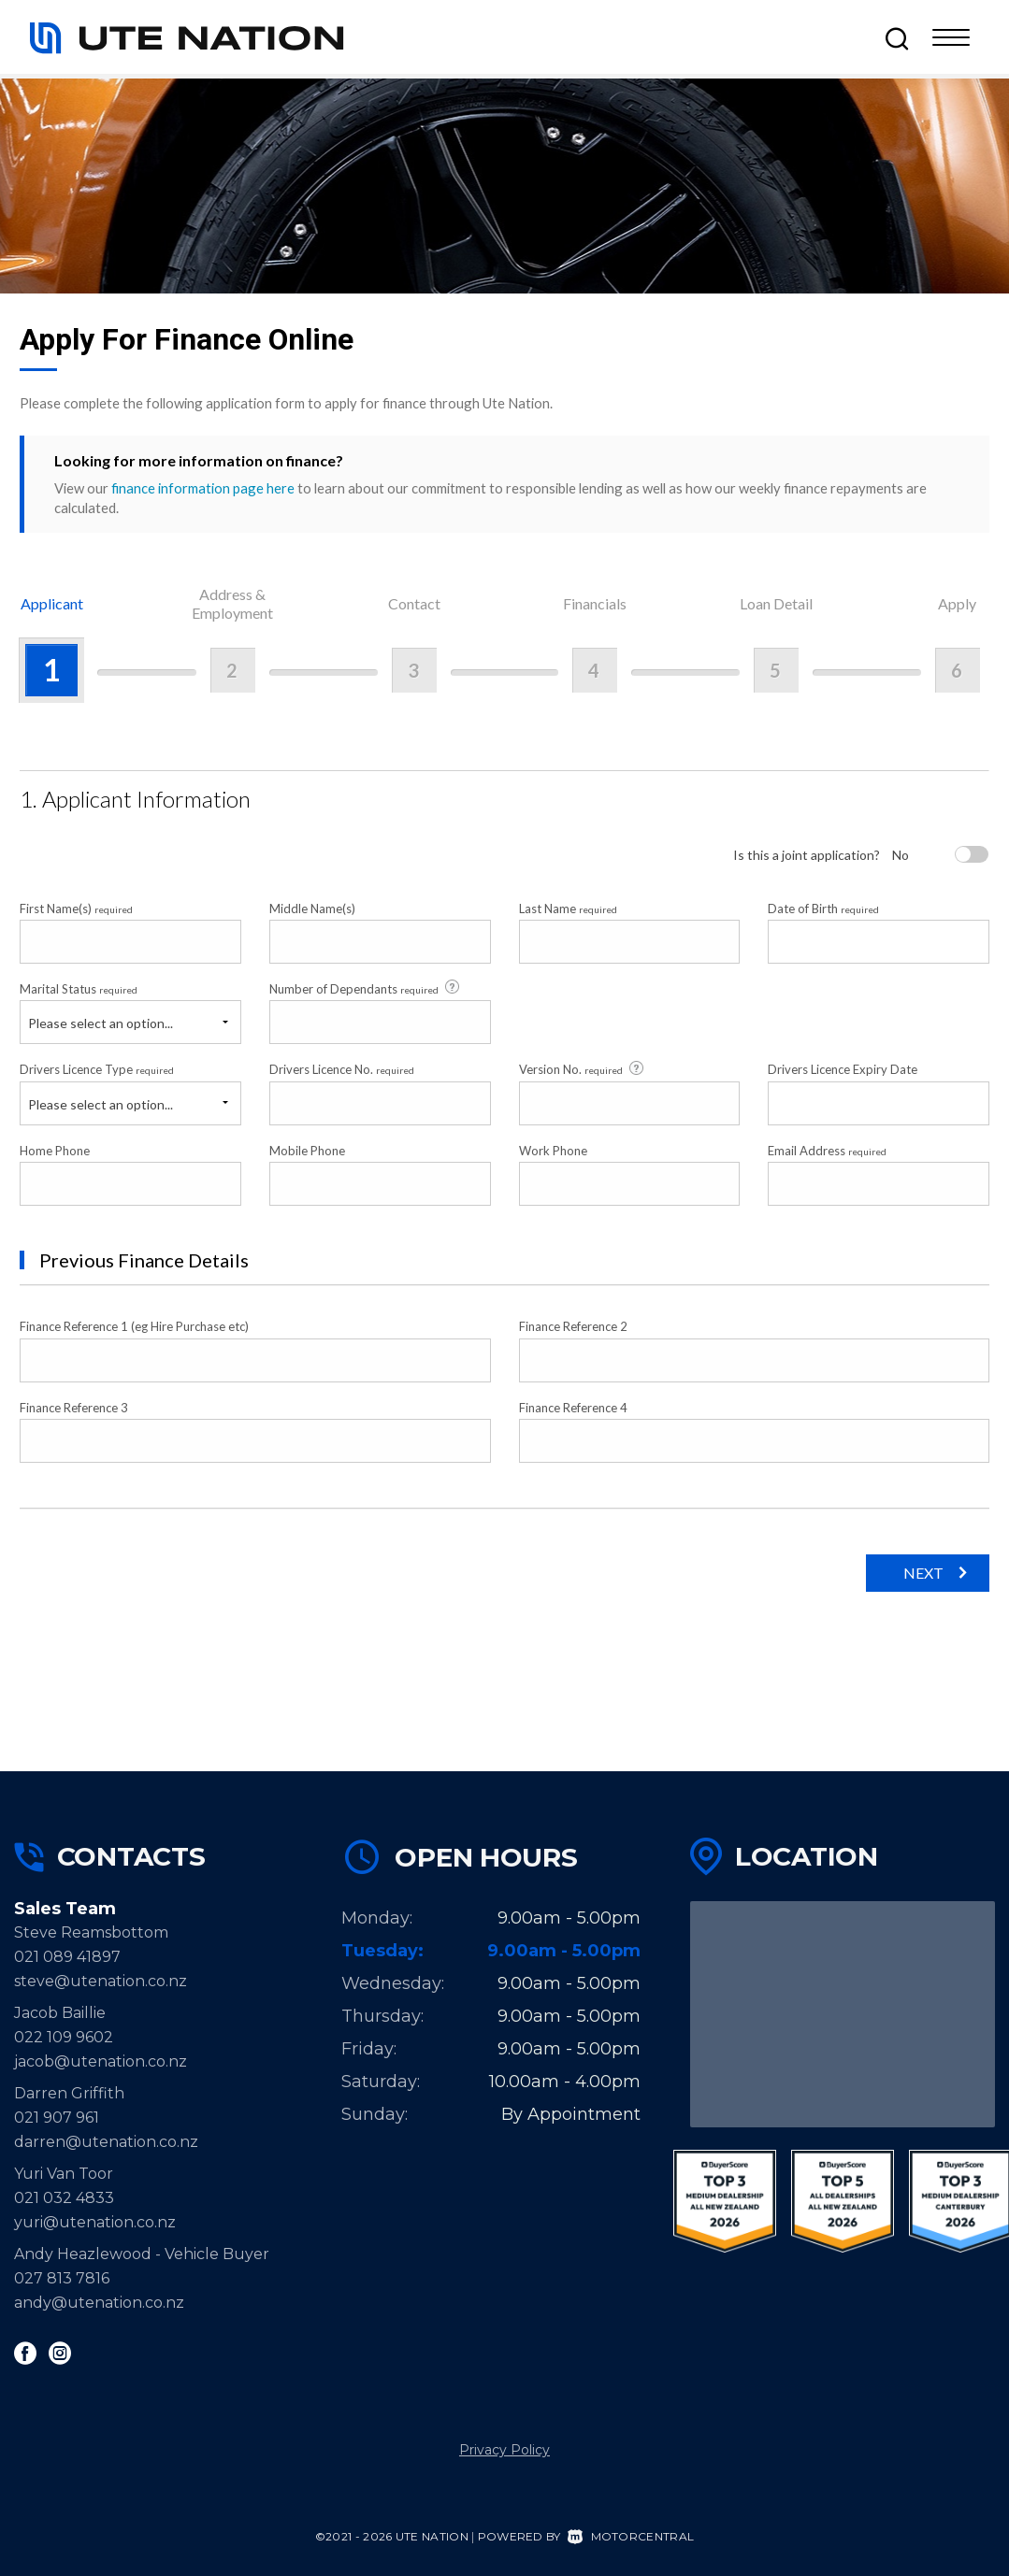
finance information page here (203, 487)
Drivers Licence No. (341, 1069)
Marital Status (78, 988)
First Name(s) (76, 908)
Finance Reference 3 (74, 1407)
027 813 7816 (61, 2278)
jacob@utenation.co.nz (100, 2061)
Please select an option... (100, 1023)
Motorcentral (631, 2536)
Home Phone (55, 1150)
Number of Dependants (365, 988)
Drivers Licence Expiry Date (842, 1069)
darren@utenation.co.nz (106, 2142)
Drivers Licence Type (97, 1069)
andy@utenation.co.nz (99, 2302)
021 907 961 (56, 2117)
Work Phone (553, 1150)
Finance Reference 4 (573, 1407)
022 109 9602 (63, 2037)
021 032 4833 (64, 2198)
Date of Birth (823, 908)
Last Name (568, 908)
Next (923, 1572)
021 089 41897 (67, 1957)
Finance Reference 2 (573, 1326)
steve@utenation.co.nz (100, 1981)
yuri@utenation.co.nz (95, 2222)
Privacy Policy (504, 2449)
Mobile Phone (307, 1150)
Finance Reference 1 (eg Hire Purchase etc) (134, 1326)
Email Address (827, 1150)
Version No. (582, 1069)
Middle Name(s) (312, 908)
